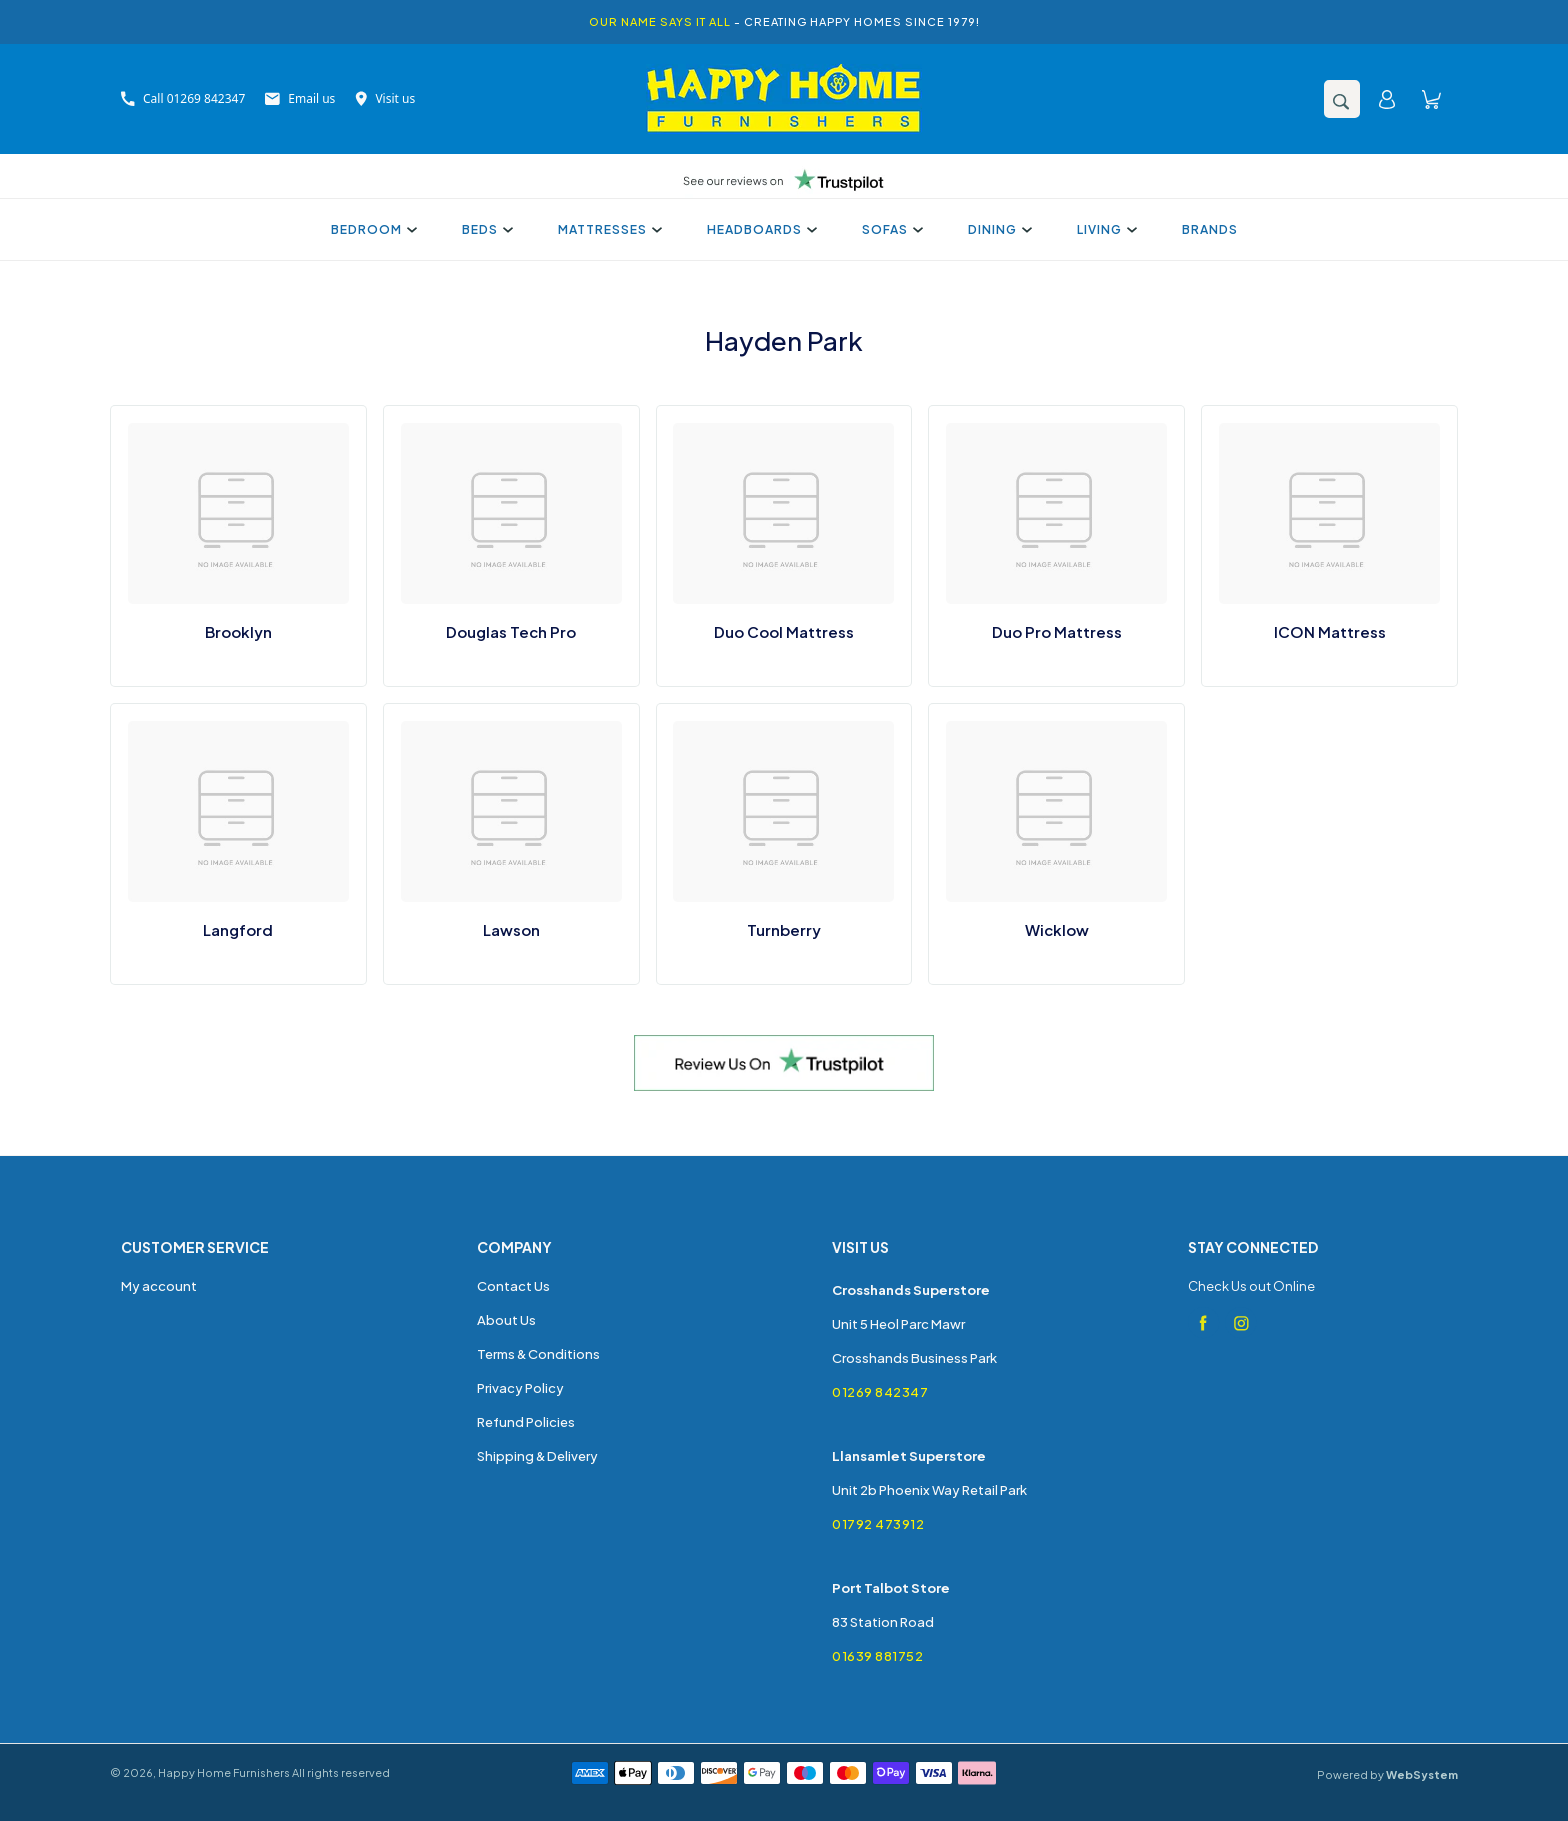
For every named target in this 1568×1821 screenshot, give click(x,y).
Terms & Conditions (538, 1354)
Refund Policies (526, 1422)
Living (1104, 229)
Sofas (890, 229)
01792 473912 (878, 1524)
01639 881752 (877, 1656)
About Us (506, 1320)
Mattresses (607, 229)
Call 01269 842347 (183, 98)
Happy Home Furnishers (224, 1772)
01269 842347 (880, 1392)
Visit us (385, 98)
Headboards (759, 229)
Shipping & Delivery (537, 1456)
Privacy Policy (520, 1388)
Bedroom (371, 229)
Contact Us (513, 1286)
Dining (997, 229)
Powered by (1387, 1774)
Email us (300, 98)
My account (159, 1286)
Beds (485, 229)
